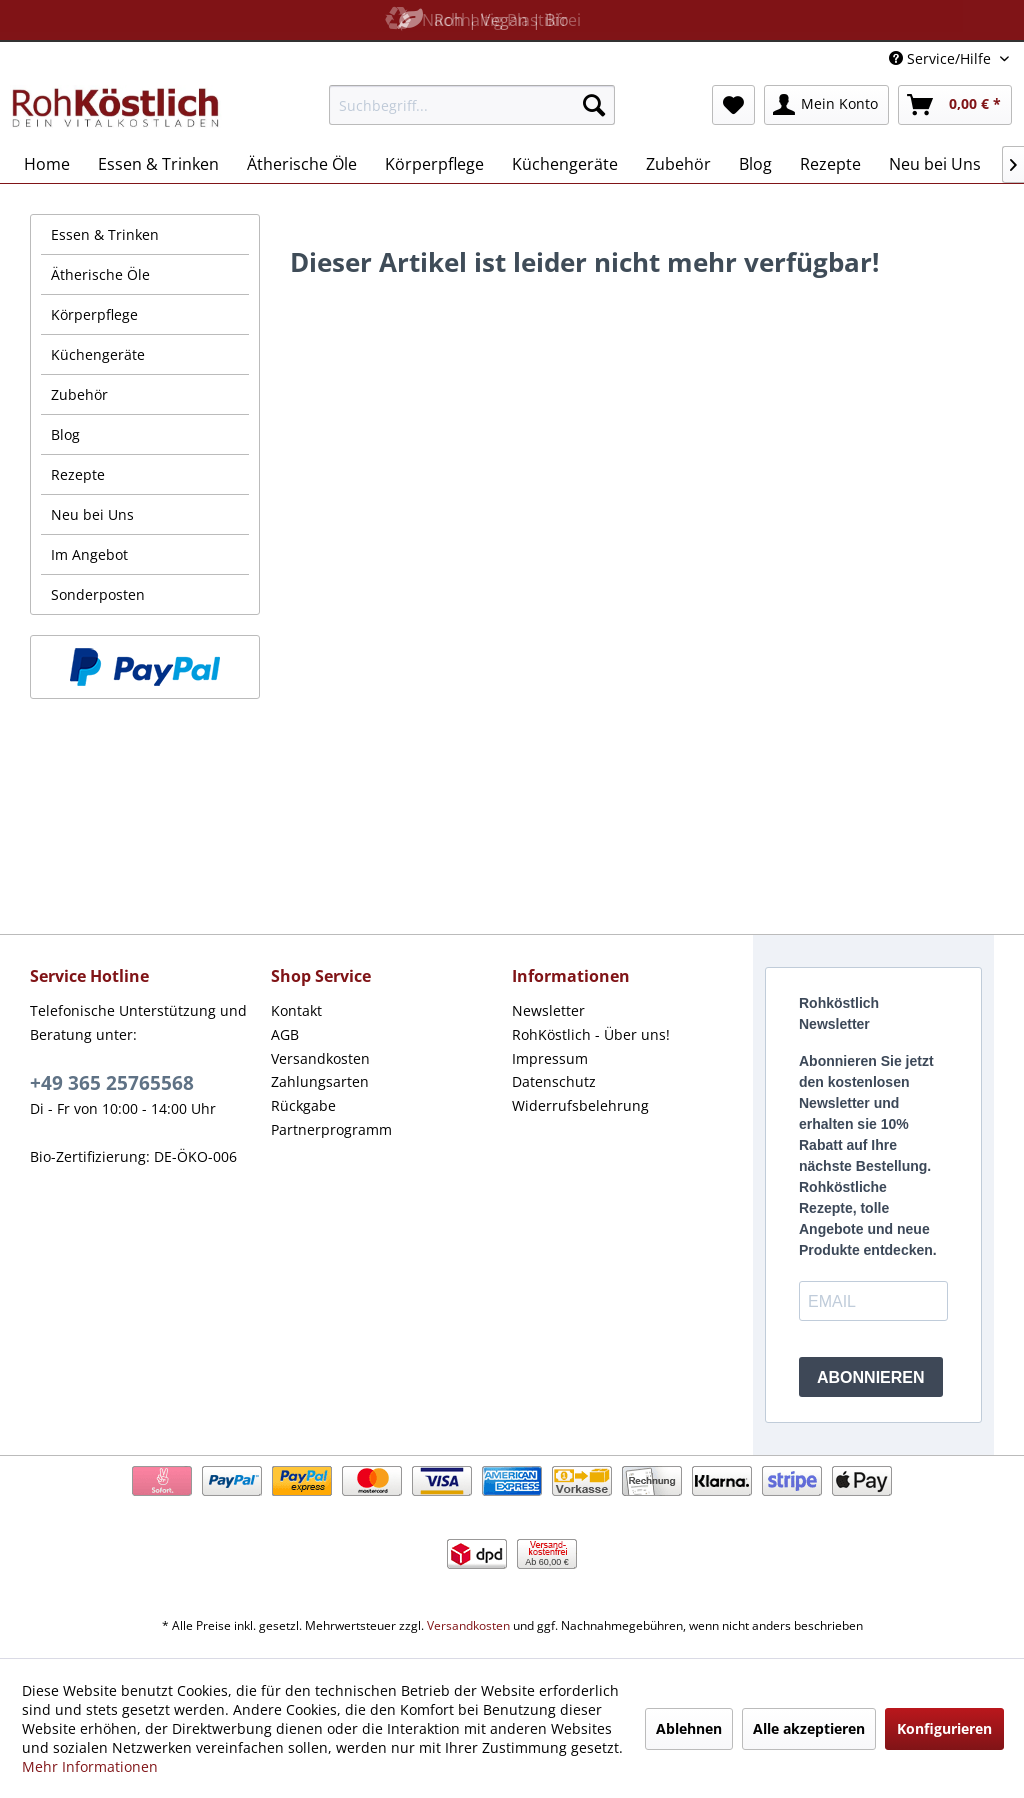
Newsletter (548, 1010)
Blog (65, 434)
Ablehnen (689, 1728)
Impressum (550, 1058)
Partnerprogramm (331, 1129)
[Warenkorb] (955, 105)
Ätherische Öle (100, 274)
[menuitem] (472, 105)
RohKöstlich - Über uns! (591, 1034)
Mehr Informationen (90, 1766)
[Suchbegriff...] (472, 105)
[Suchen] (594, 105)
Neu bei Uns (92, 514)
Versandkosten (320, 1058)
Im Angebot (89, 554)
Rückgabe (303, 1105)
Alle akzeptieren (809, 1728)
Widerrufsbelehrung (580, 1105)
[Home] (47, 164)
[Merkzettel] (733, 105)
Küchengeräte (98, 354)
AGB (285, 1034)
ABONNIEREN (871, 1377)
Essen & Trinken (105, 234)
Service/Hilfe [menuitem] (942, 58)
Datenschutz (554, 1081)
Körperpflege (94, 314)
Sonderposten (98, 594)
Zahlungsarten (320, 1081)
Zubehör (79, 394)
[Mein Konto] (826, 105)
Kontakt (296, 1010)
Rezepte (78, 474)
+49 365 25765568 (112, 1083)
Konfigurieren (944, 1728)
